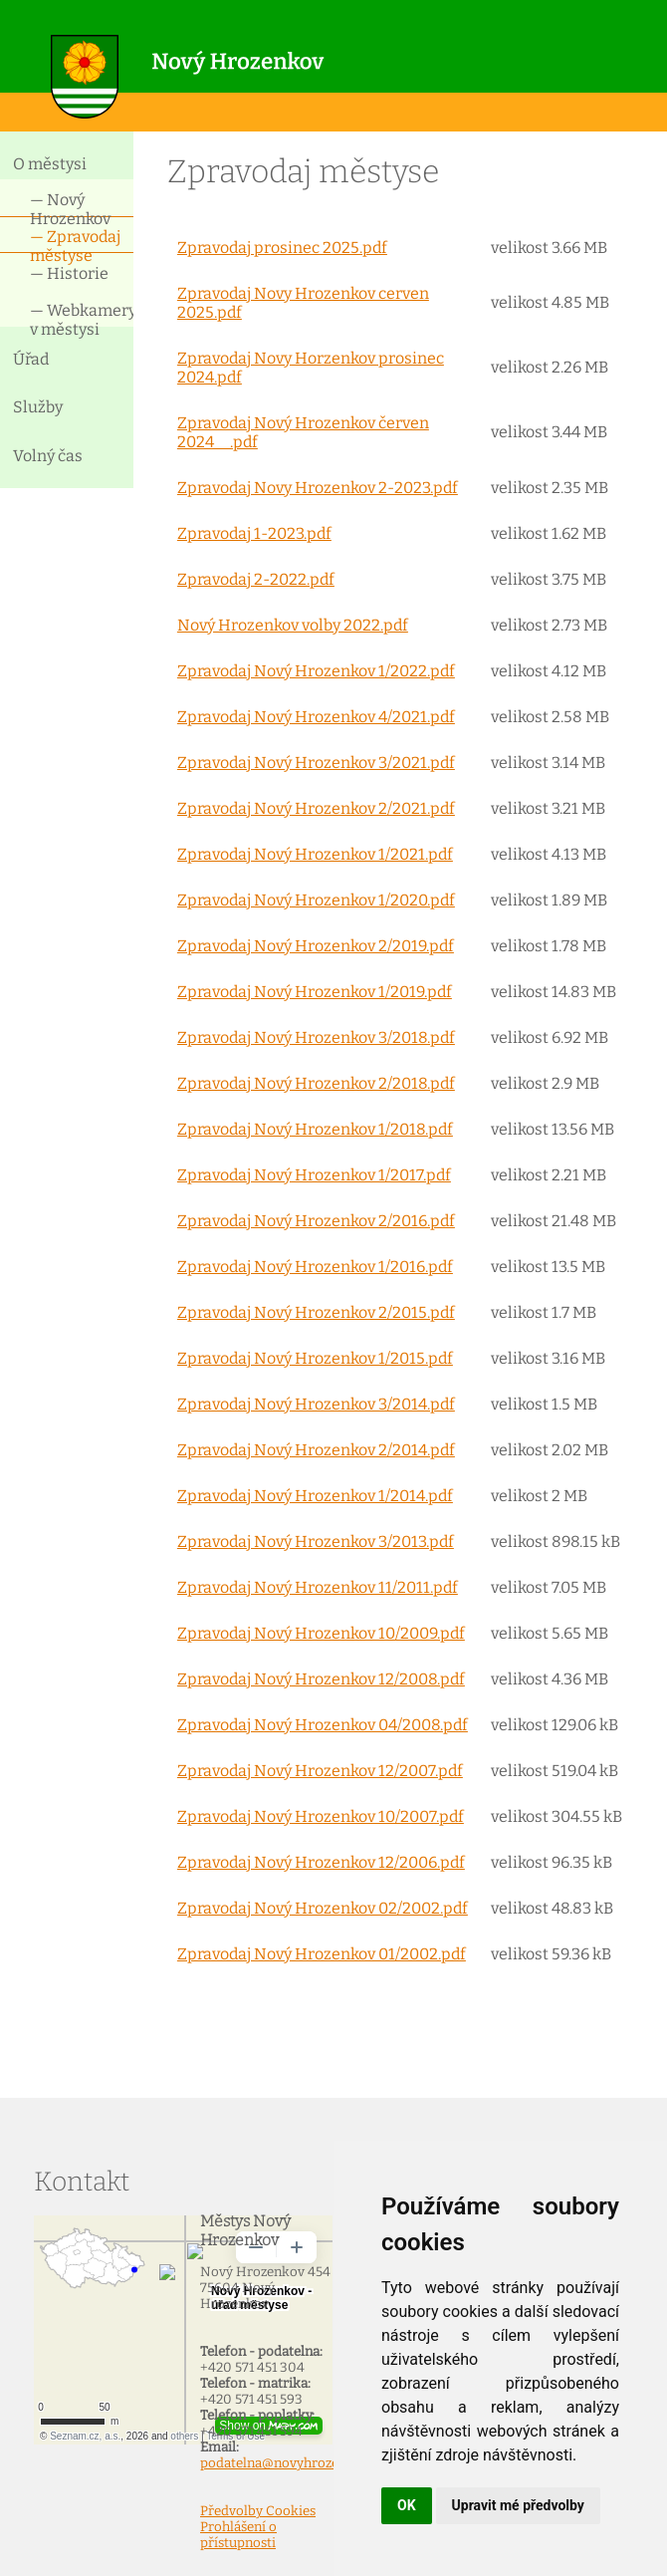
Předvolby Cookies (258, 2511)
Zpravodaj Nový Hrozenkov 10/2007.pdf (320, 1816)
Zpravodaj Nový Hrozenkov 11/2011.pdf (317, 1587)
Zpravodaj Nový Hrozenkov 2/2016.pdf (316, 1220)
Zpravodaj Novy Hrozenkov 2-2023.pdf (317, 487)
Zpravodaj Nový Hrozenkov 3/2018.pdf (316, 1037)
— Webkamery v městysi (81, 318)
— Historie (69, 273)
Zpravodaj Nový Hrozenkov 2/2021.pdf (316, 808)
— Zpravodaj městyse (75, 244)
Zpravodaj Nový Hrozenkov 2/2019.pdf (315, 945)
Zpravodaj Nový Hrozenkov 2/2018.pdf (316, 1083)
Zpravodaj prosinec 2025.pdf (282, 247)
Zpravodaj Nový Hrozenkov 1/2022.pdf (316, 670)
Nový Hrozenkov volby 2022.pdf (292, 625)
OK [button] (406, 2505)
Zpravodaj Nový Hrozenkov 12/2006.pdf (321, 1862)
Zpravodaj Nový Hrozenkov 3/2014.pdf (316, 1404)
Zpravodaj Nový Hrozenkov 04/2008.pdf (322, 1724)
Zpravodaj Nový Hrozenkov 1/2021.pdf (315, 854)
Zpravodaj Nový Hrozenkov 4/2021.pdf (316, 716)
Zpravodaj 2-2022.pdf (255, 579)
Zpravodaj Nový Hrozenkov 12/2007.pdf (320, 1770)
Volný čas (48, 455)
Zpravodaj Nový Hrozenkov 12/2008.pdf (321, 1679)
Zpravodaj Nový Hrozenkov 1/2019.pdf (314, 991)
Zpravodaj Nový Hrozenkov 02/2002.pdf (322, 1908)
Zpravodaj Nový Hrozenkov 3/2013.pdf (315, 1541)
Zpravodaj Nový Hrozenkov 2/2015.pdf (316, 1312)
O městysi (50, 163)
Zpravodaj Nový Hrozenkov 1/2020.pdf (316, 900)
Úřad (31, 359)
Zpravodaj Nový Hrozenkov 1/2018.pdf (315, 1129)
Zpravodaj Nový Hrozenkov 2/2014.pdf (316, 1449)
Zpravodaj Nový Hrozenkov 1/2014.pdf (315, 1495)
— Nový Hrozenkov (70, 207)
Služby (38, 406)
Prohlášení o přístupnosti (238, 2535)
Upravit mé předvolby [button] (518, 2505)
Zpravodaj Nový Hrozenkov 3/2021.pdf (316, 762)
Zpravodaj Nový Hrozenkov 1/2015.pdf (315, 1358)
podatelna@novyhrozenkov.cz (292, 2463)
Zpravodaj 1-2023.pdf (254, 533)
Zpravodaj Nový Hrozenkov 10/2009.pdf (321, 1633)
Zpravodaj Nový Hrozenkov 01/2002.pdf (321, 1953)
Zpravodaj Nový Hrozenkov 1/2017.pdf (314, 1174)
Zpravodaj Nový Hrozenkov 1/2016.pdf (315, 1266)
